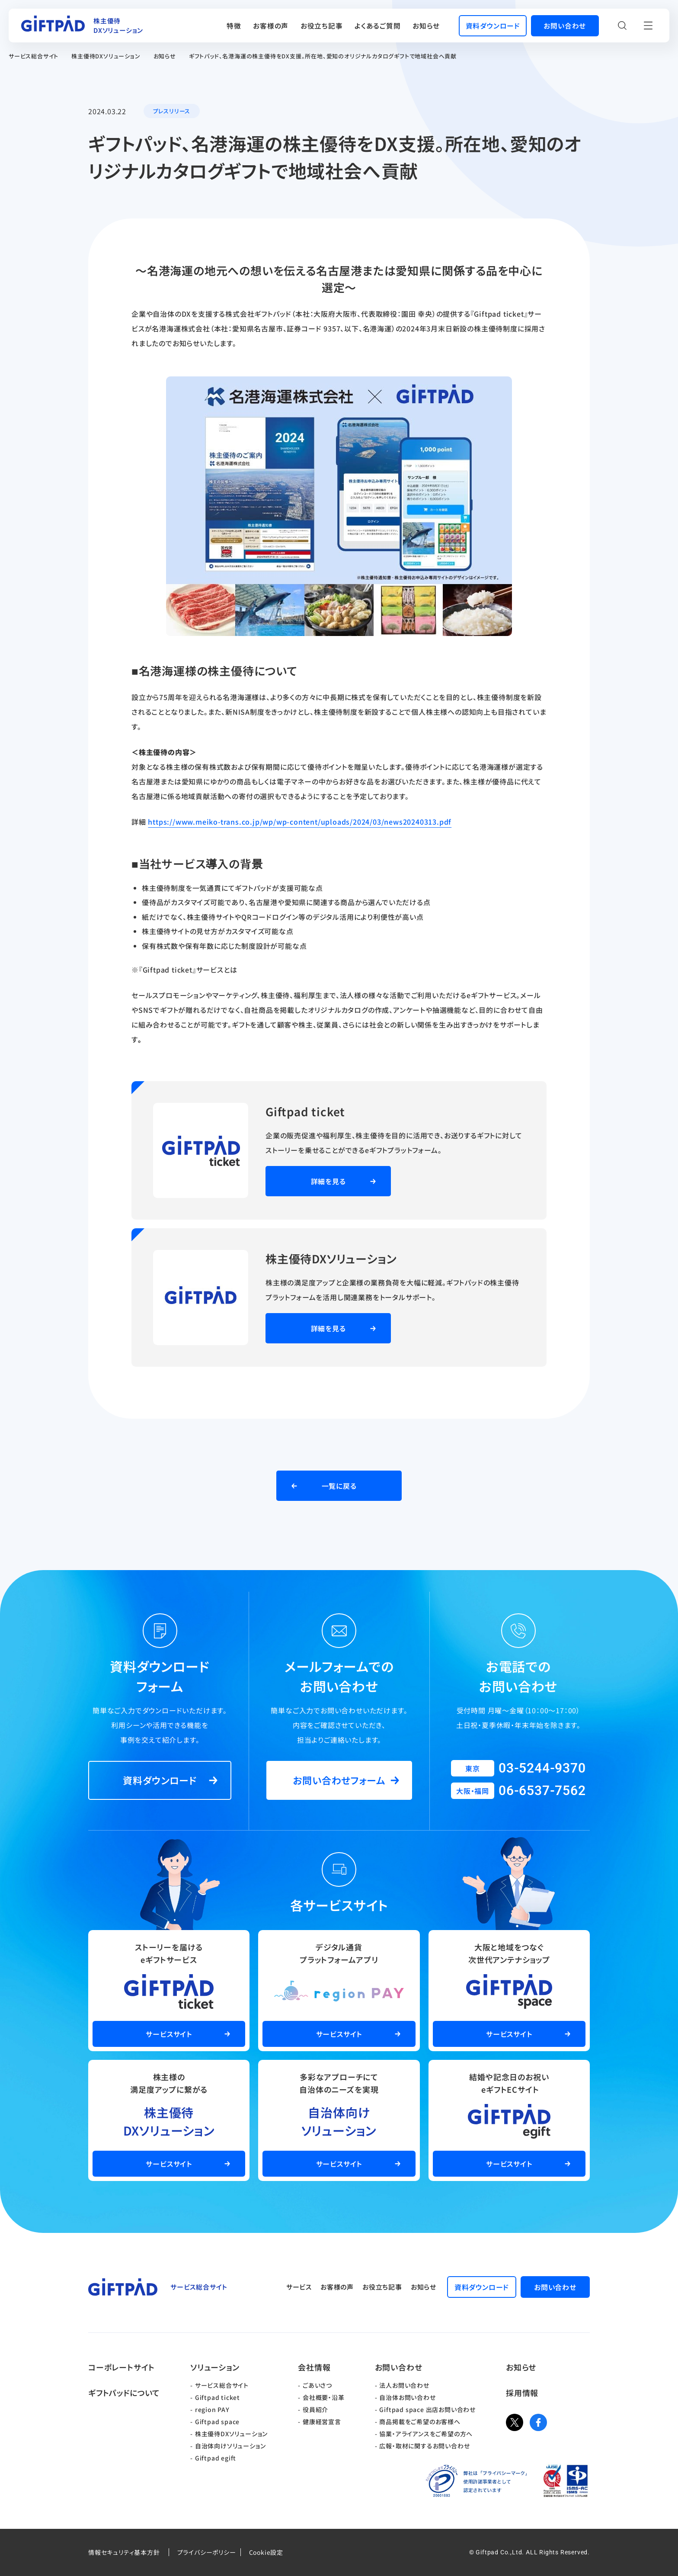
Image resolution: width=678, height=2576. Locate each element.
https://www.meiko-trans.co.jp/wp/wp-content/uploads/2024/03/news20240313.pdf (299, 821)
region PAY (212, 2409)
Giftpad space (217, 2421)
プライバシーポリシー (206, 2552)
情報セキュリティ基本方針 (124, 2552)
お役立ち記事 (322, 26)
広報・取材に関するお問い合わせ (424, 2445)
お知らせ (426, 26)
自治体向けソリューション (230, 2445)
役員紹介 (315, 2409)
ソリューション (215, 2367)
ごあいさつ (317, 2385)
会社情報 (314, 2367)
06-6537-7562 (542, 1790)
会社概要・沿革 (324, 2397)
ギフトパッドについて (124, 2392)
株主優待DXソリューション (105, 56)
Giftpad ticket (217, 2397)
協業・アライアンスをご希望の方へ (426, 2433)
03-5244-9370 (542, 1768)
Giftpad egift (215, 2458)
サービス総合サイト (33, 56)
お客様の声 (270, 26)
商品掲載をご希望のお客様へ (419, 2421)
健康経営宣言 (322, 2421)
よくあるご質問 (378, 26)
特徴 (234, 26)
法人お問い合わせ (404, 2385)
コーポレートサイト (121, 2367)
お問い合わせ (398, 2367)
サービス (299, 2286)
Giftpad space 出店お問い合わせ (427, 2409)
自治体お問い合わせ (407, 2397)
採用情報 (522, 2392)
